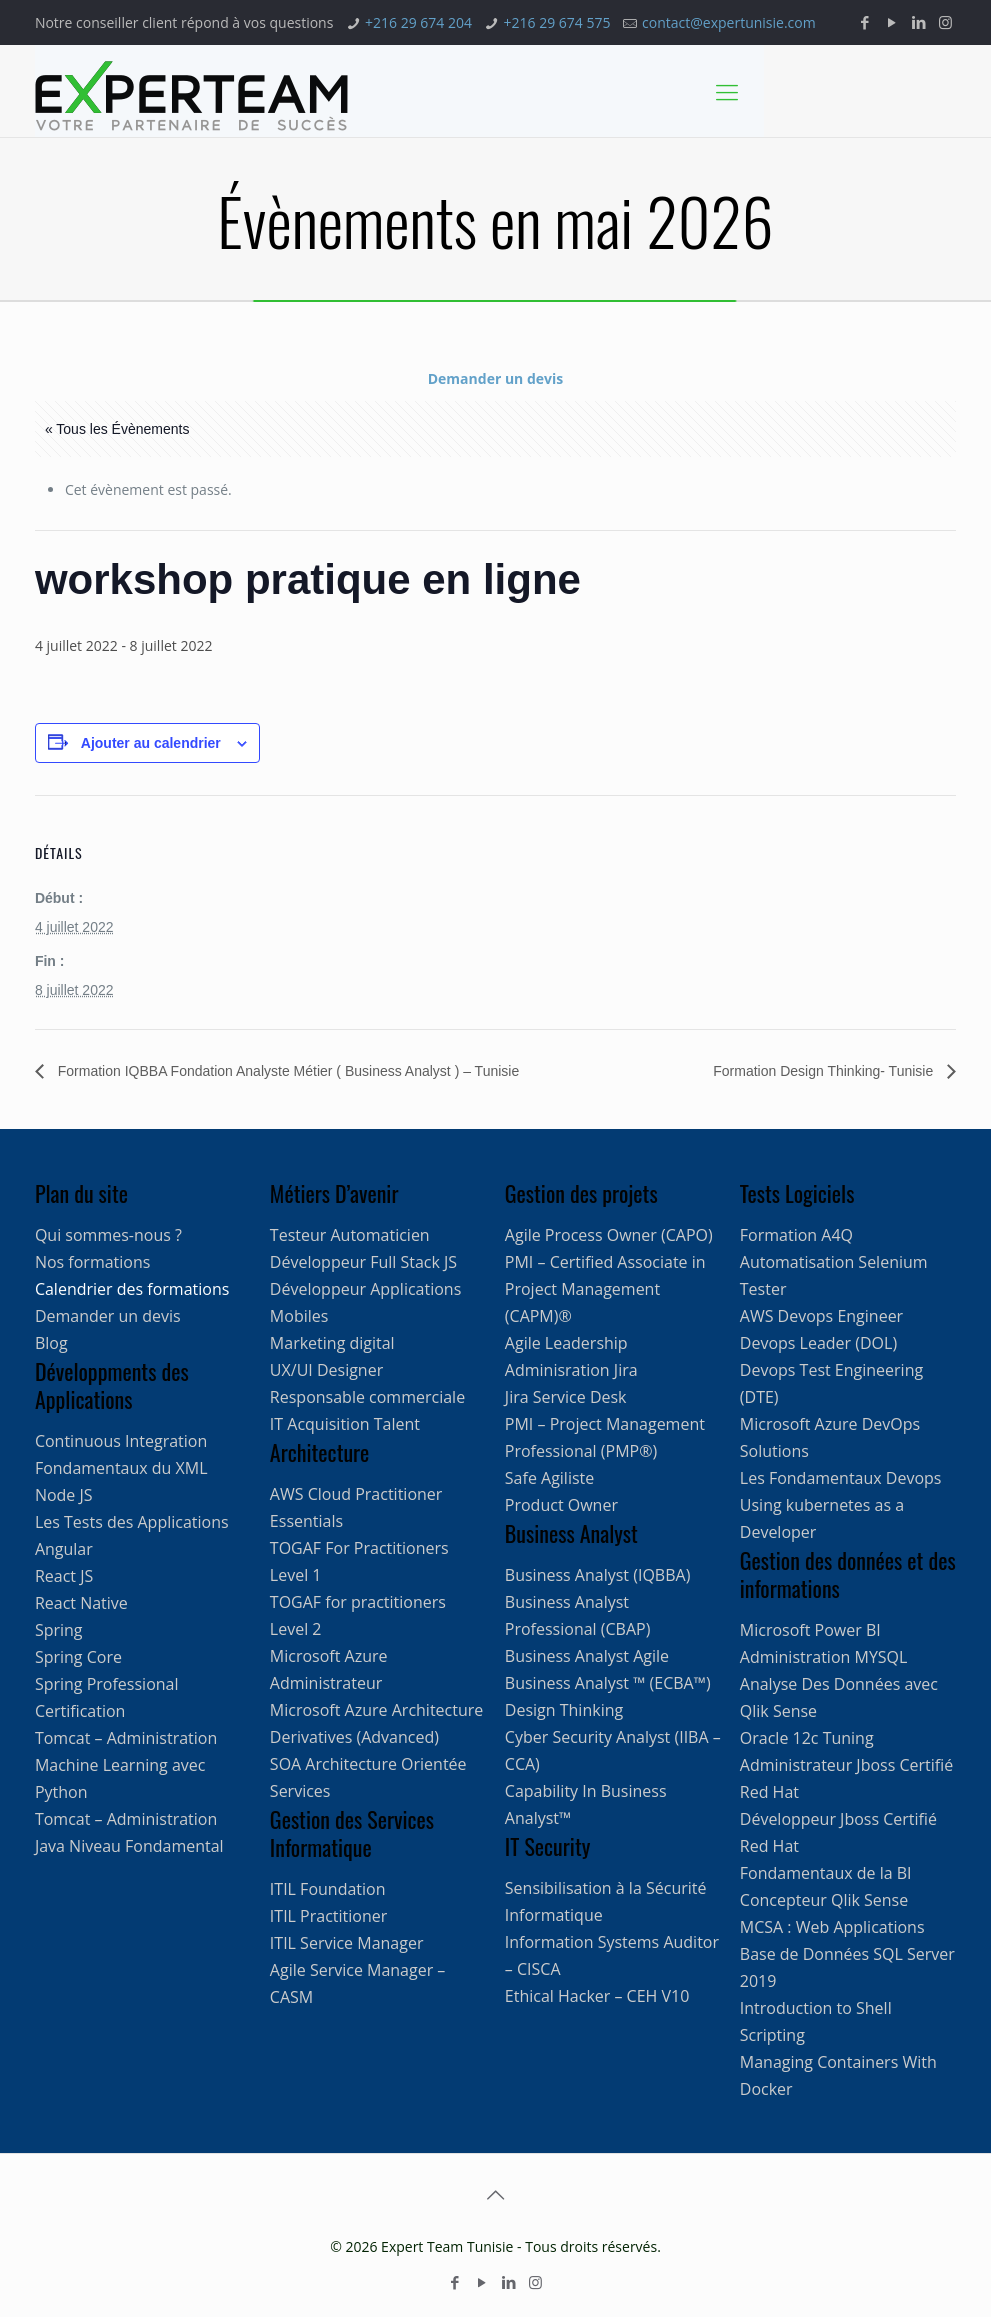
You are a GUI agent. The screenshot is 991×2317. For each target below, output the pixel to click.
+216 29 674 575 (557, 22)
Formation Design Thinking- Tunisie (825, 1071)
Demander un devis (496, 378)
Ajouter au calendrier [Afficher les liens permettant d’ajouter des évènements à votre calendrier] (151, 743)
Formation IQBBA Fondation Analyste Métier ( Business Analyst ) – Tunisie (286, 1071)
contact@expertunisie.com (729, 22)
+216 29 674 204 (418, 22)
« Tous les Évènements (117, 429)
